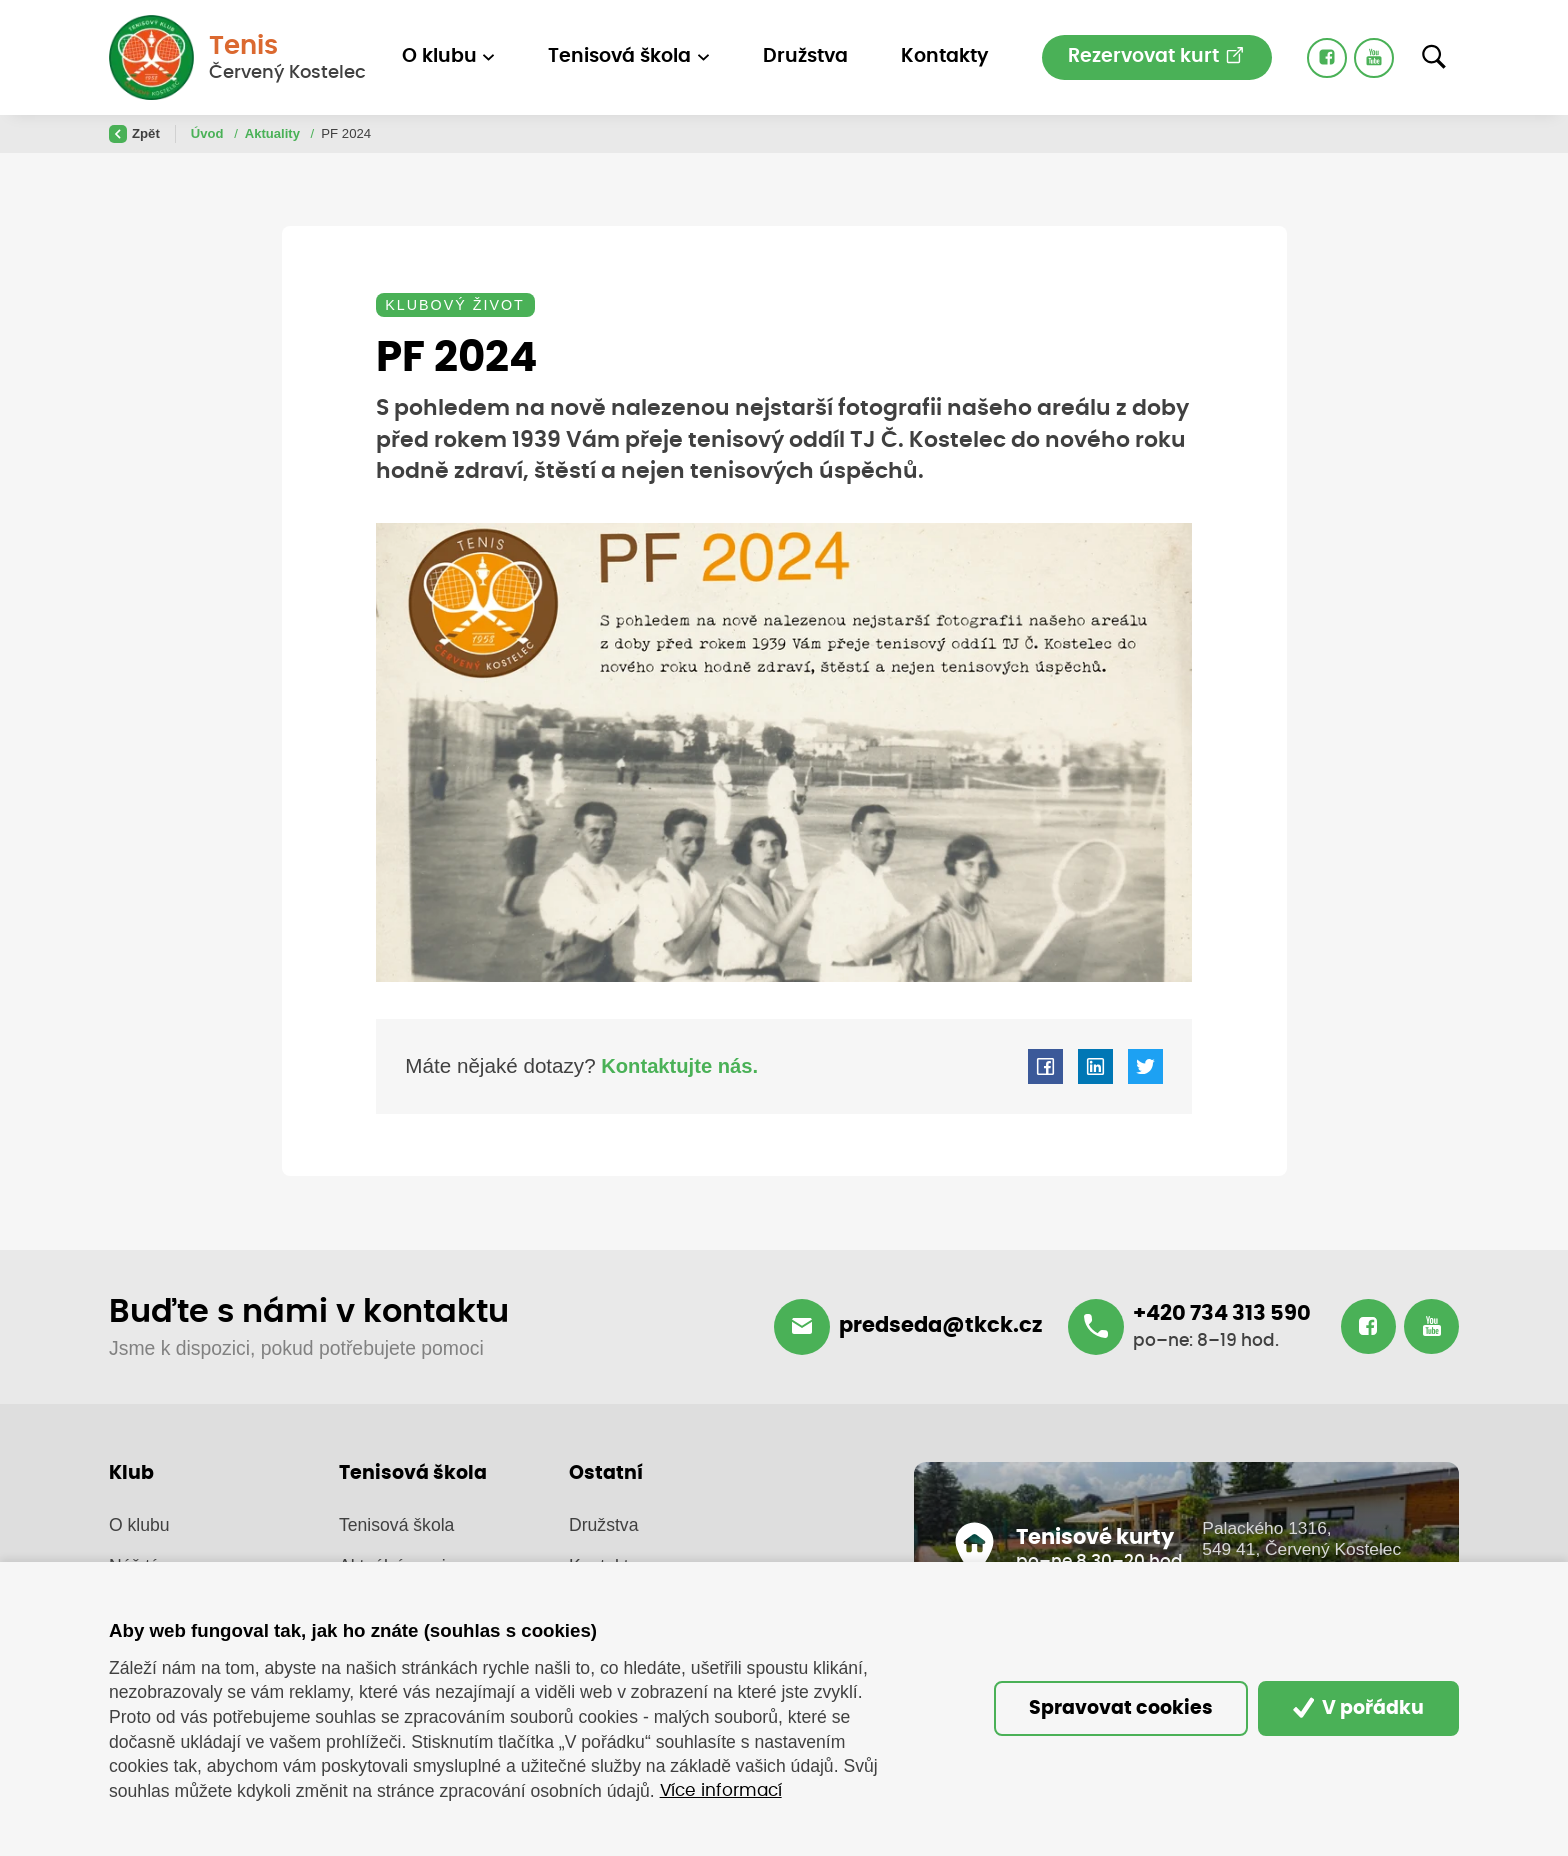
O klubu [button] (439, 56)
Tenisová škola (396, 1526)
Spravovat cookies (1113, 1708)
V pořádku (1356, 1707)
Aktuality (274, 133)
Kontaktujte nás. (679, 1067)
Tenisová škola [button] (619, 56)
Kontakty (945, 56)
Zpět (134, 134)
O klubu (139, 1526)
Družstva (805, 56)
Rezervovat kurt (1156, 55)
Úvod (209, 133)
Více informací (725, 1791)
